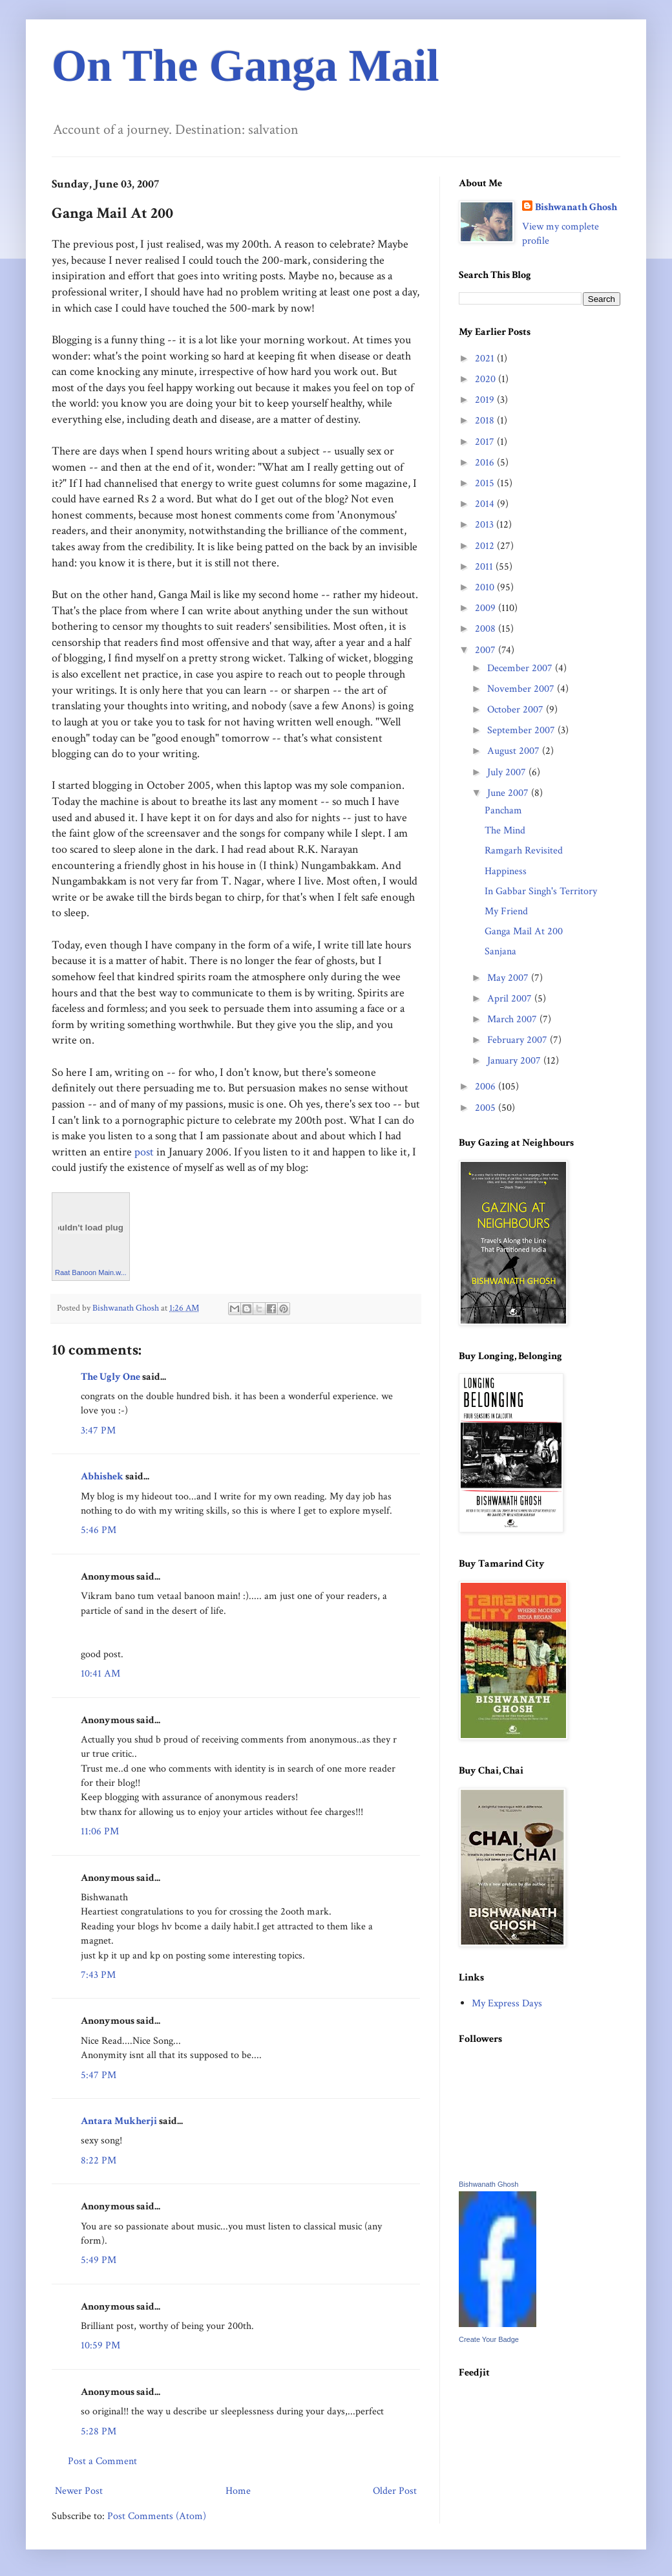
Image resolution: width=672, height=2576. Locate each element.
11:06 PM (100, 1831)
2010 (486, 587)
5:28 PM (98, 2431)
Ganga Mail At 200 (524, 931)
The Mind (505, 830)
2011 (485, 567)
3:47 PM (98, 1430)
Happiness (506, 871)
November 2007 (522, 689)
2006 (486, 1086)
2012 (486, 546)
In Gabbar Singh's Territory (541, 891)
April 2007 (510, 998)
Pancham (503, 810)
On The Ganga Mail (245, 66)
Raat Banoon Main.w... (91, 1272)
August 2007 (514, 751)
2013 (485, 524)
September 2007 (522, 730)
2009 (486, 608)
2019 (486, 400)
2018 (486, 420)
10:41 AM (100, 1673)
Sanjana (500, 951)
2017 (486, 442)
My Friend (506, 911)
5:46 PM (98, 1530)
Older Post (395, 2491)
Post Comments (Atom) (156, 2516)
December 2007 (521, 668)
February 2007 (518, 1040)
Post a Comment (102, 2461)
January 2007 (515, 1061)
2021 (486, 358)
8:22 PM (98, 2160)
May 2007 (509, 978)
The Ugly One (110, 1377)
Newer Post (79, 2491)
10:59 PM (100, 2345)
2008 (486, 629)
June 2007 (509, 793)
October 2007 (516, 709)
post (144, 1151)
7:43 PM (98, 1975)
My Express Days (507, 2003)
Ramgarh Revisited (524, 850)
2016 (486, 462)
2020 (486, 379)
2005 (486, 1108)
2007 (486, 650)
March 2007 (513, 1019)
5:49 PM (98, 2260)
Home (238, 2491)
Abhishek (102, 1476)
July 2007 (508, 772)
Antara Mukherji (120, 2121)
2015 (486, 483)
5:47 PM (98, 2075)
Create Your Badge (489, 2339)
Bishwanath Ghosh (576, 207)
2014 (486, 504)
